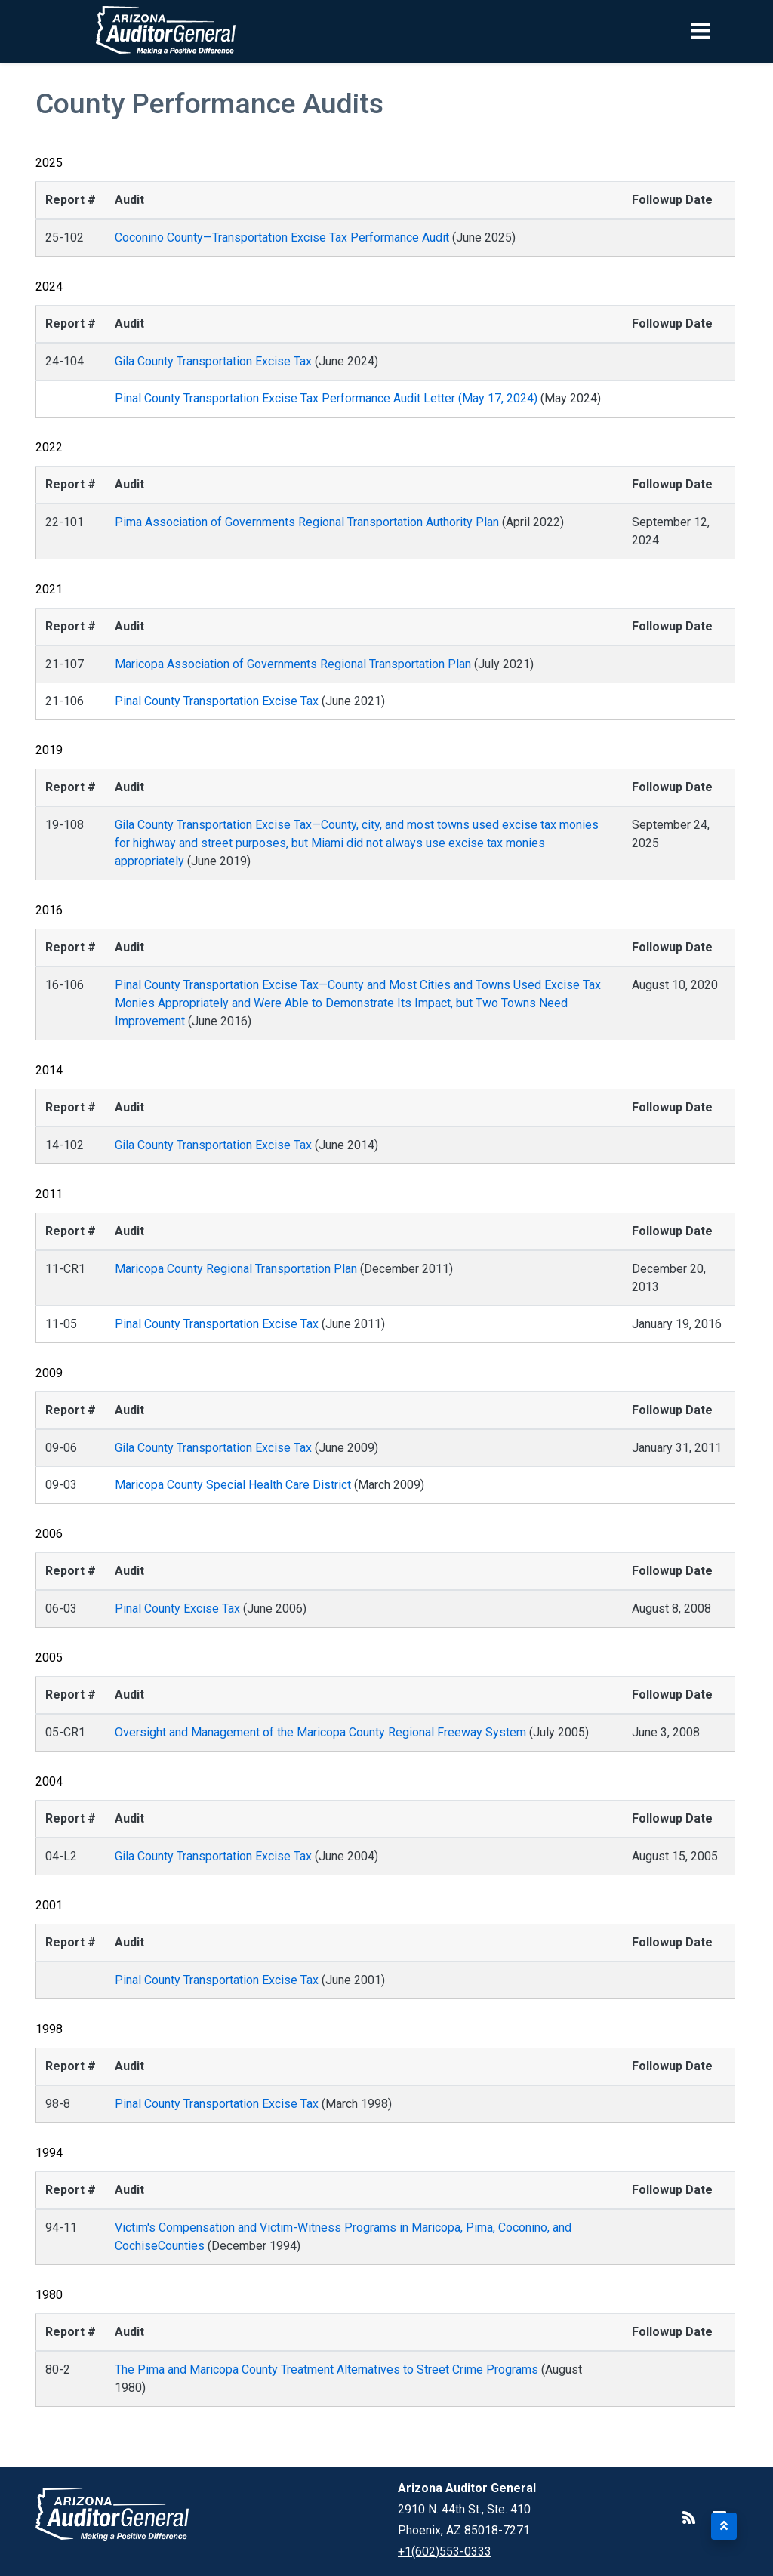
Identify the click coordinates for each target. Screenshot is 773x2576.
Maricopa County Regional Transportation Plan (236, 1269)
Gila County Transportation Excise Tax (213, 361)
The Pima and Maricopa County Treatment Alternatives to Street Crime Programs (326, 2369)
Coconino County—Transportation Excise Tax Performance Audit (282, 237)
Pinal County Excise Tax (177, 1608)
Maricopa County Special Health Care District (233, 1485)
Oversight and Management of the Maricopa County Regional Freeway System (320, 1732)
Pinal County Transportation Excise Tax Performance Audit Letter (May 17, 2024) (327, 398)
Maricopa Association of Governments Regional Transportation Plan (293, 664)
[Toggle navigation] (726, 31)
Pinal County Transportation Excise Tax (217, 701)
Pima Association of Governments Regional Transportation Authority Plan (307, 522)
